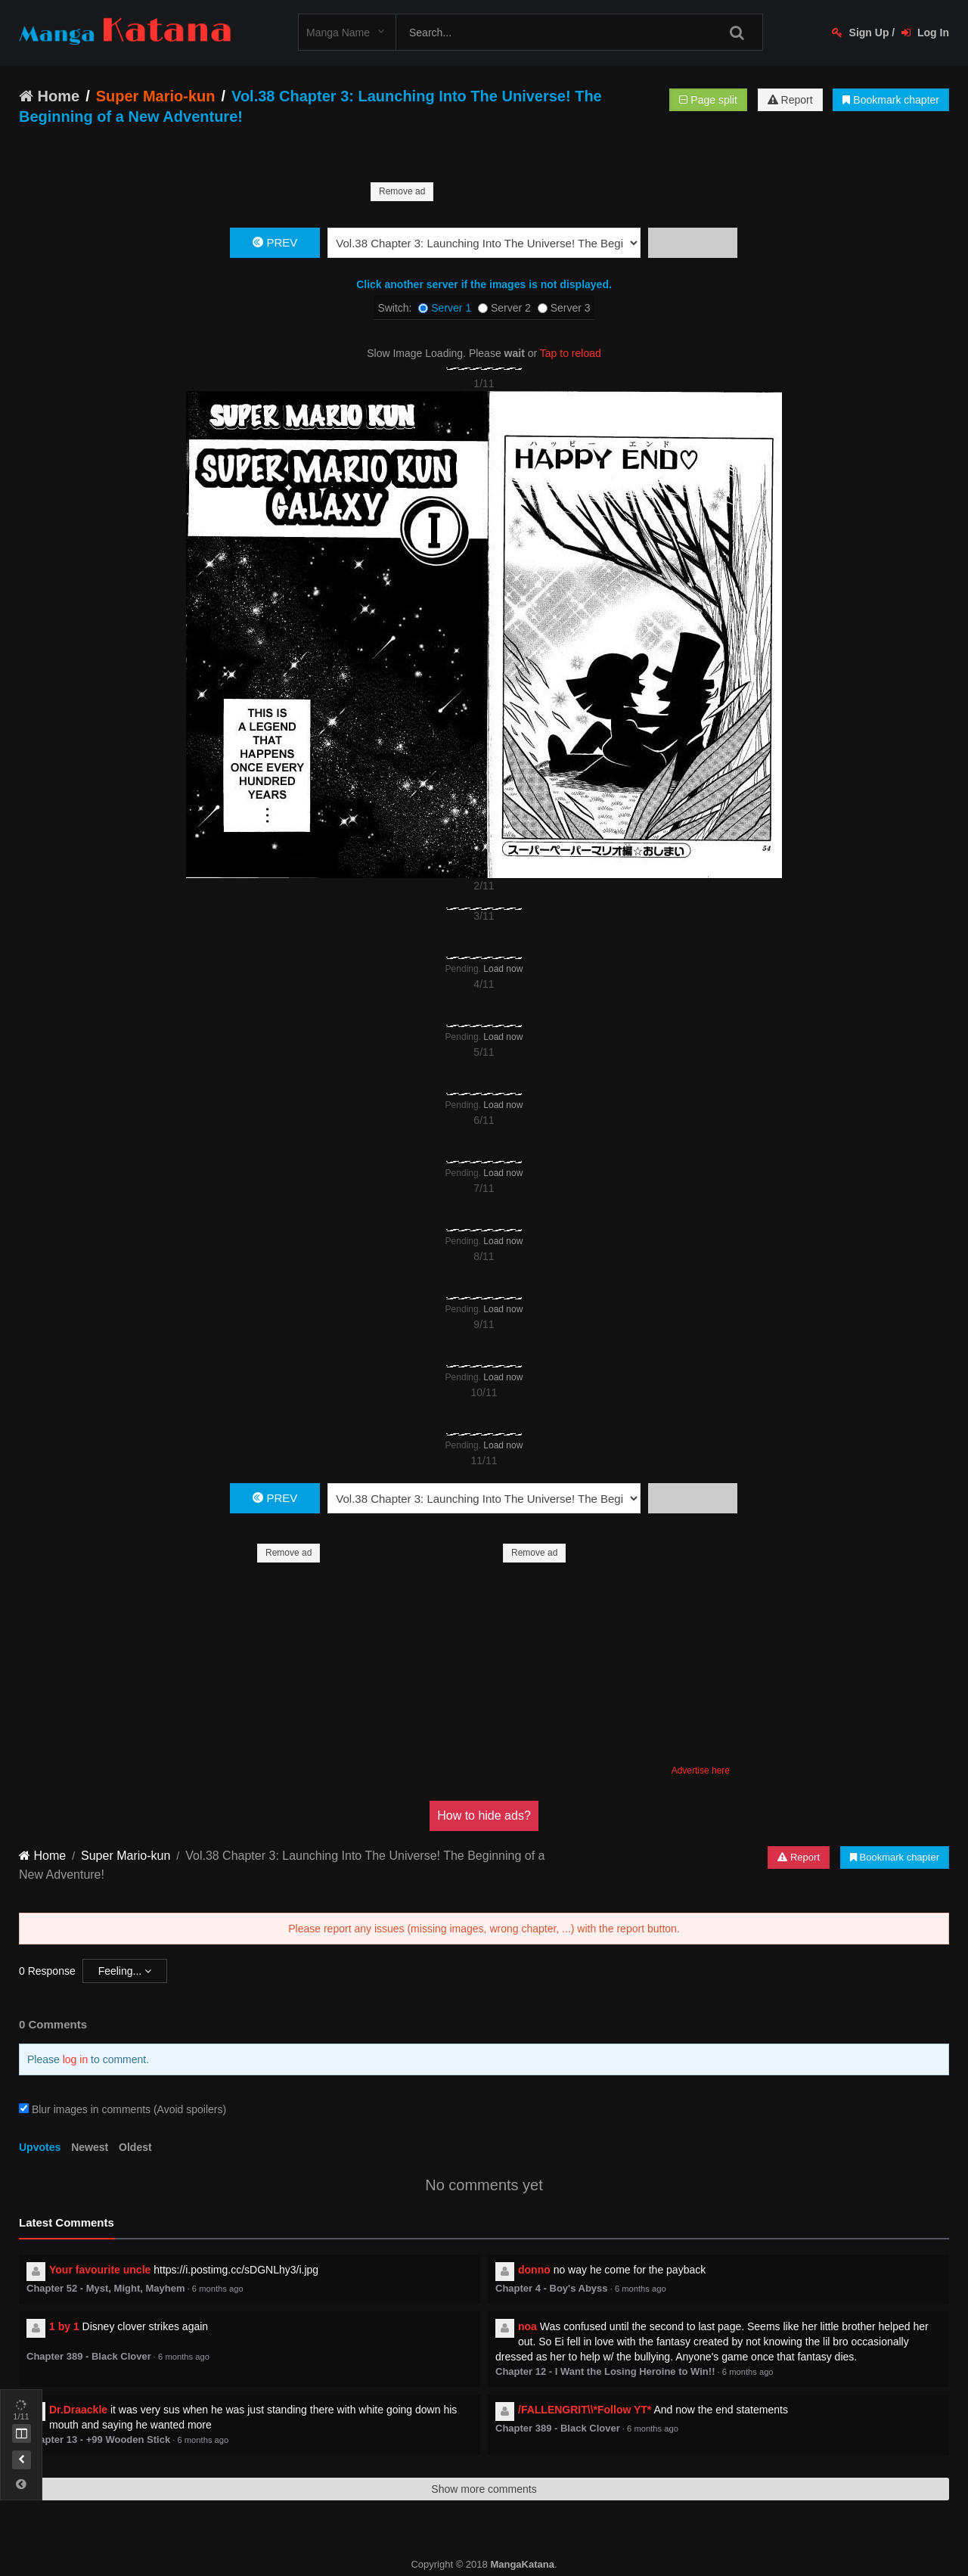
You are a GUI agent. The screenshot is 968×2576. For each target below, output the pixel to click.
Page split (708, 100)
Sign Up (860, 32)
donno (534, 2255)
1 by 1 (64, 2311)
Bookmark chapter (890, 100)
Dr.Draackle (78, 2394)
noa (527, 2311)
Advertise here (701, 1755)
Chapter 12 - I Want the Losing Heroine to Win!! (605, 2356)
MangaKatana (522, 2549)
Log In (925, 32)
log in (75, 2044)
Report (790, 100)
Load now (503, 953)
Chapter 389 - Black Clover (88, 2341)
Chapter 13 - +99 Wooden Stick (98, 2424)
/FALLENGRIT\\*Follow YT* (584, 2394)
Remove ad (402, 191)
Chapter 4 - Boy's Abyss (551, 2273)
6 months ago (218, 2273)
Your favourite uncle (99, 2255)
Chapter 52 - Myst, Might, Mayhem (105, 2273)
